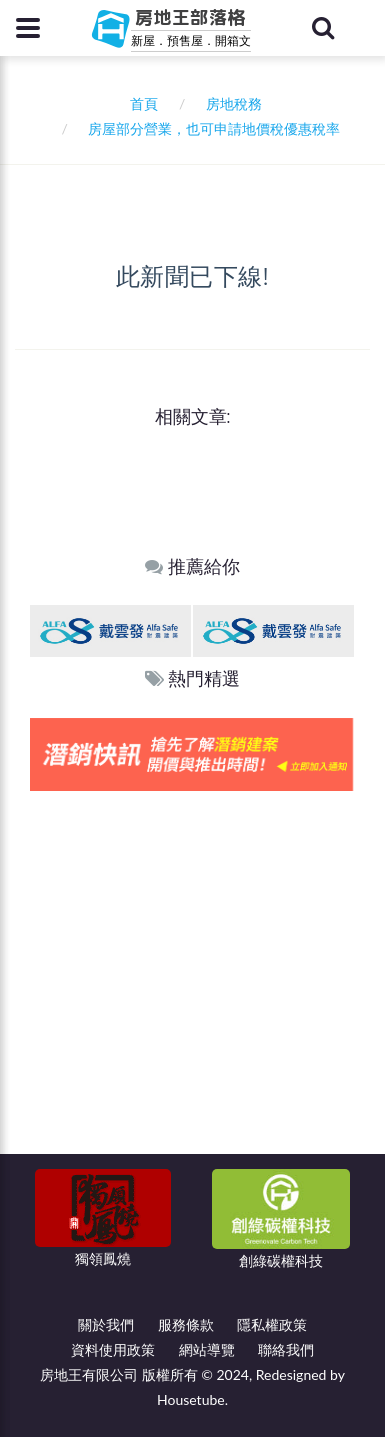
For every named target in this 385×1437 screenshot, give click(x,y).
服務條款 (186, 1324)
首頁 (140, 103)
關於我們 (106, 1324)
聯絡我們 (286, 1349)
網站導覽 (207, 1349)
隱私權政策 (272, 1324)
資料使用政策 (113, 1349)
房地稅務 (234, 103)
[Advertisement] (192, 993)
